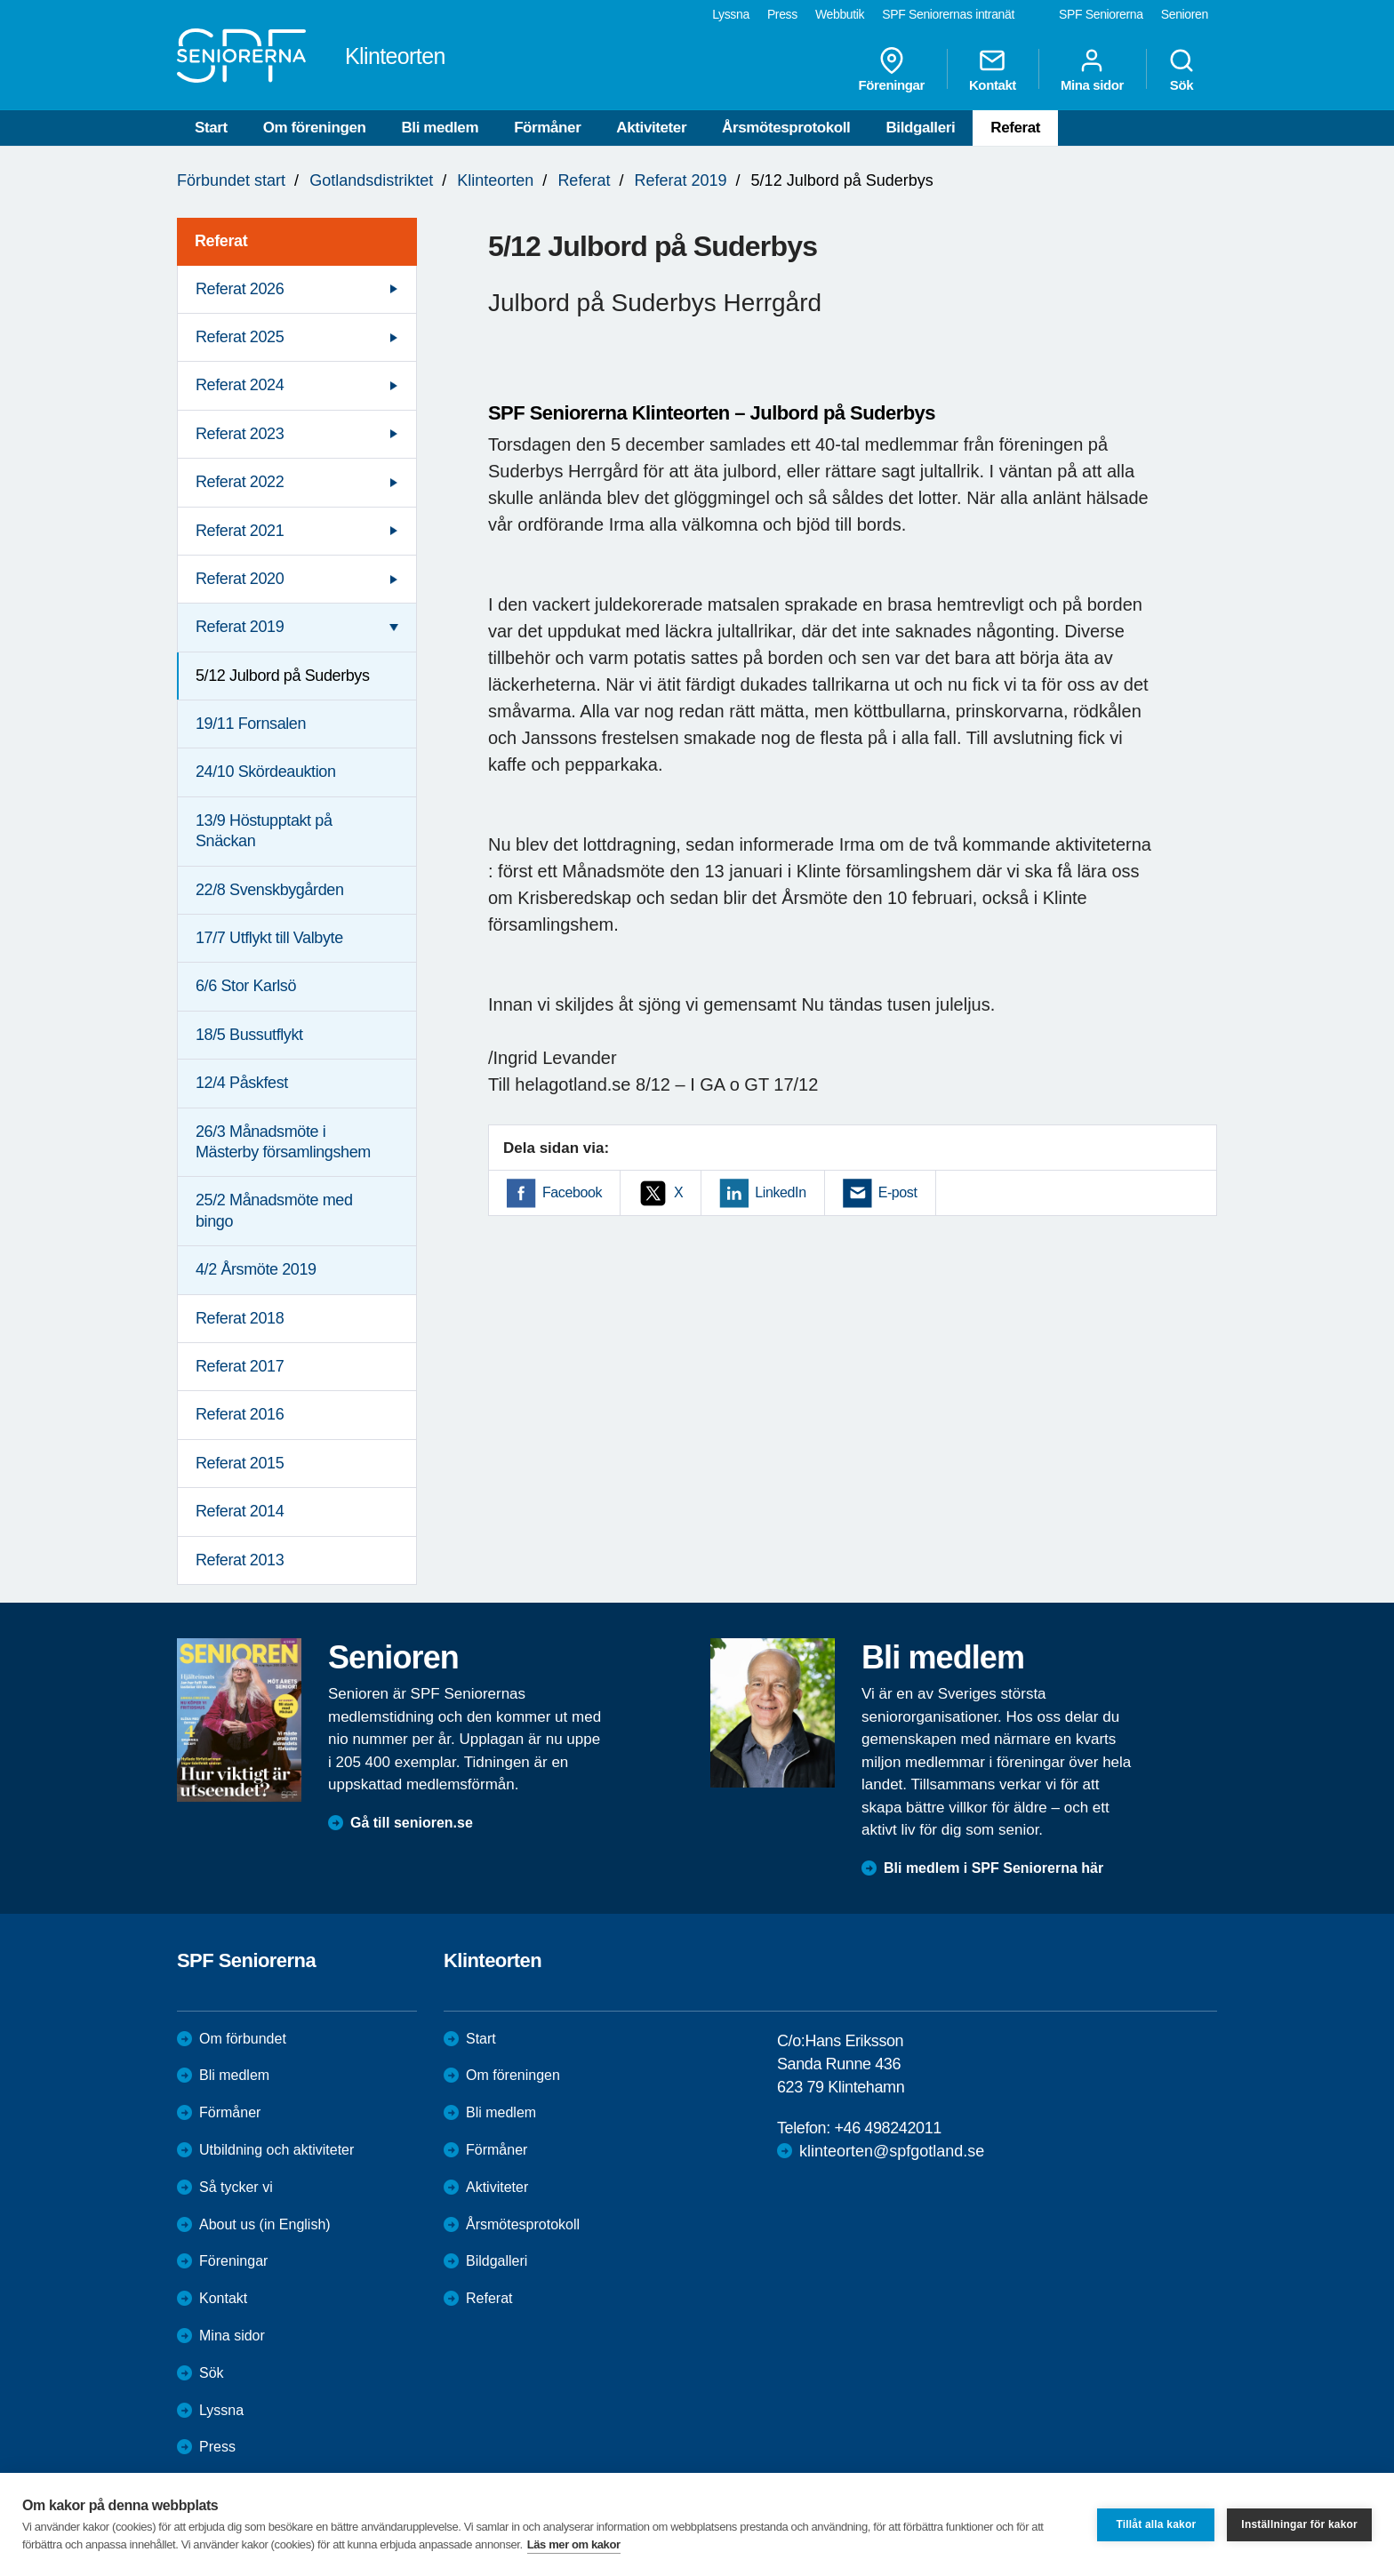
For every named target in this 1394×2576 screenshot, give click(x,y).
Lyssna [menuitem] (730, 14)
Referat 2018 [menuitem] (240, 1318)
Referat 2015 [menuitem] (240, 1463)
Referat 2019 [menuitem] (240, 627)
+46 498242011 (887, 2128)
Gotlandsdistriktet (371, 180)
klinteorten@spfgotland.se (891, 2151)
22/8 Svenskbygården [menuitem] (270, 890)
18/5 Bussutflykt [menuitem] (249, 1035)
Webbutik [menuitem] (839, 14)
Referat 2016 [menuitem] (240, 1414)
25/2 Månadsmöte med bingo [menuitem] (274, 1210)
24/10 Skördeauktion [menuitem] (266, 771)
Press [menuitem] (782, 14)
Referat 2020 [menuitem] (240, 579)
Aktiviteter (651, 127)
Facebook (572, 1192)
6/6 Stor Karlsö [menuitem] (246, 986)
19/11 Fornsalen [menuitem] (251, 723)
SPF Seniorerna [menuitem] (1101, 14)
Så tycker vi (236, 2187)
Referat (1015, 127)
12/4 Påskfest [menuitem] (242, 1083)
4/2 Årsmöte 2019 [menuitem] (256, 1269)
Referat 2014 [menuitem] (240, 1511)
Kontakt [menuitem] (992, 69)
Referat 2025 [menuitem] (240, 337)
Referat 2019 (680, 180)
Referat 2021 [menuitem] (240, 531)
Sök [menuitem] (1181, 69)
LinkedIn (780, 1192)
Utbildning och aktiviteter (276, 2149)
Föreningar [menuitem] (892, 69)
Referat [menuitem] (221, 241)
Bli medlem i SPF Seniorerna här (993, 1868)
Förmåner (547, 127)
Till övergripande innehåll (0, 0)
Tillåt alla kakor (1156, 2524)
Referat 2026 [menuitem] (240, 289)
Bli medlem (439, 127)
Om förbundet (242, 2038)
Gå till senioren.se (411, 1822)
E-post (897, 1192)
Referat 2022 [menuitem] (240, 482)
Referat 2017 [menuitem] (240, 1366)
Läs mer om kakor (574, 2544)
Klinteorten (495, 180)
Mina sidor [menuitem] (1092, 69)
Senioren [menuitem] (1184, 14)
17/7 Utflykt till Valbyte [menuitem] (269, 938)
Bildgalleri (920, 127)
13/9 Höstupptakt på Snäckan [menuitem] (264, 831)
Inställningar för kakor (1299, 2524)
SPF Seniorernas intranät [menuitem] (948, 14)
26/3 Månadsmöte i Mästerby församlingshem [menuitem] (283, 1142)
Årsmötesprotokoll (786, 127)
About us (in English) (265, 2224)
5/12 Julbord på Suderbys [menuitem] (283, 675)
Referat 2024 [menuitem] (240, 385)
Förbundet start (231, 180)
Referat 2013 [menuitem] (240, 1560)
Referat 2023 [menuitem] (240, 434)
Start (211, 127)
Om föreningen (314, 127)
